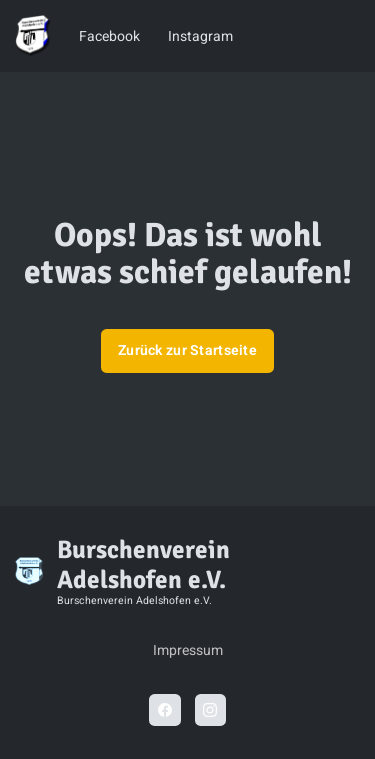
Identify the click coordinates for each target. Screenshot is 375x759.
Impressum (188, 650)
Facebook (109, 36)
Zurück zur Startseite (187, 350)
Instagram (200, 36)
